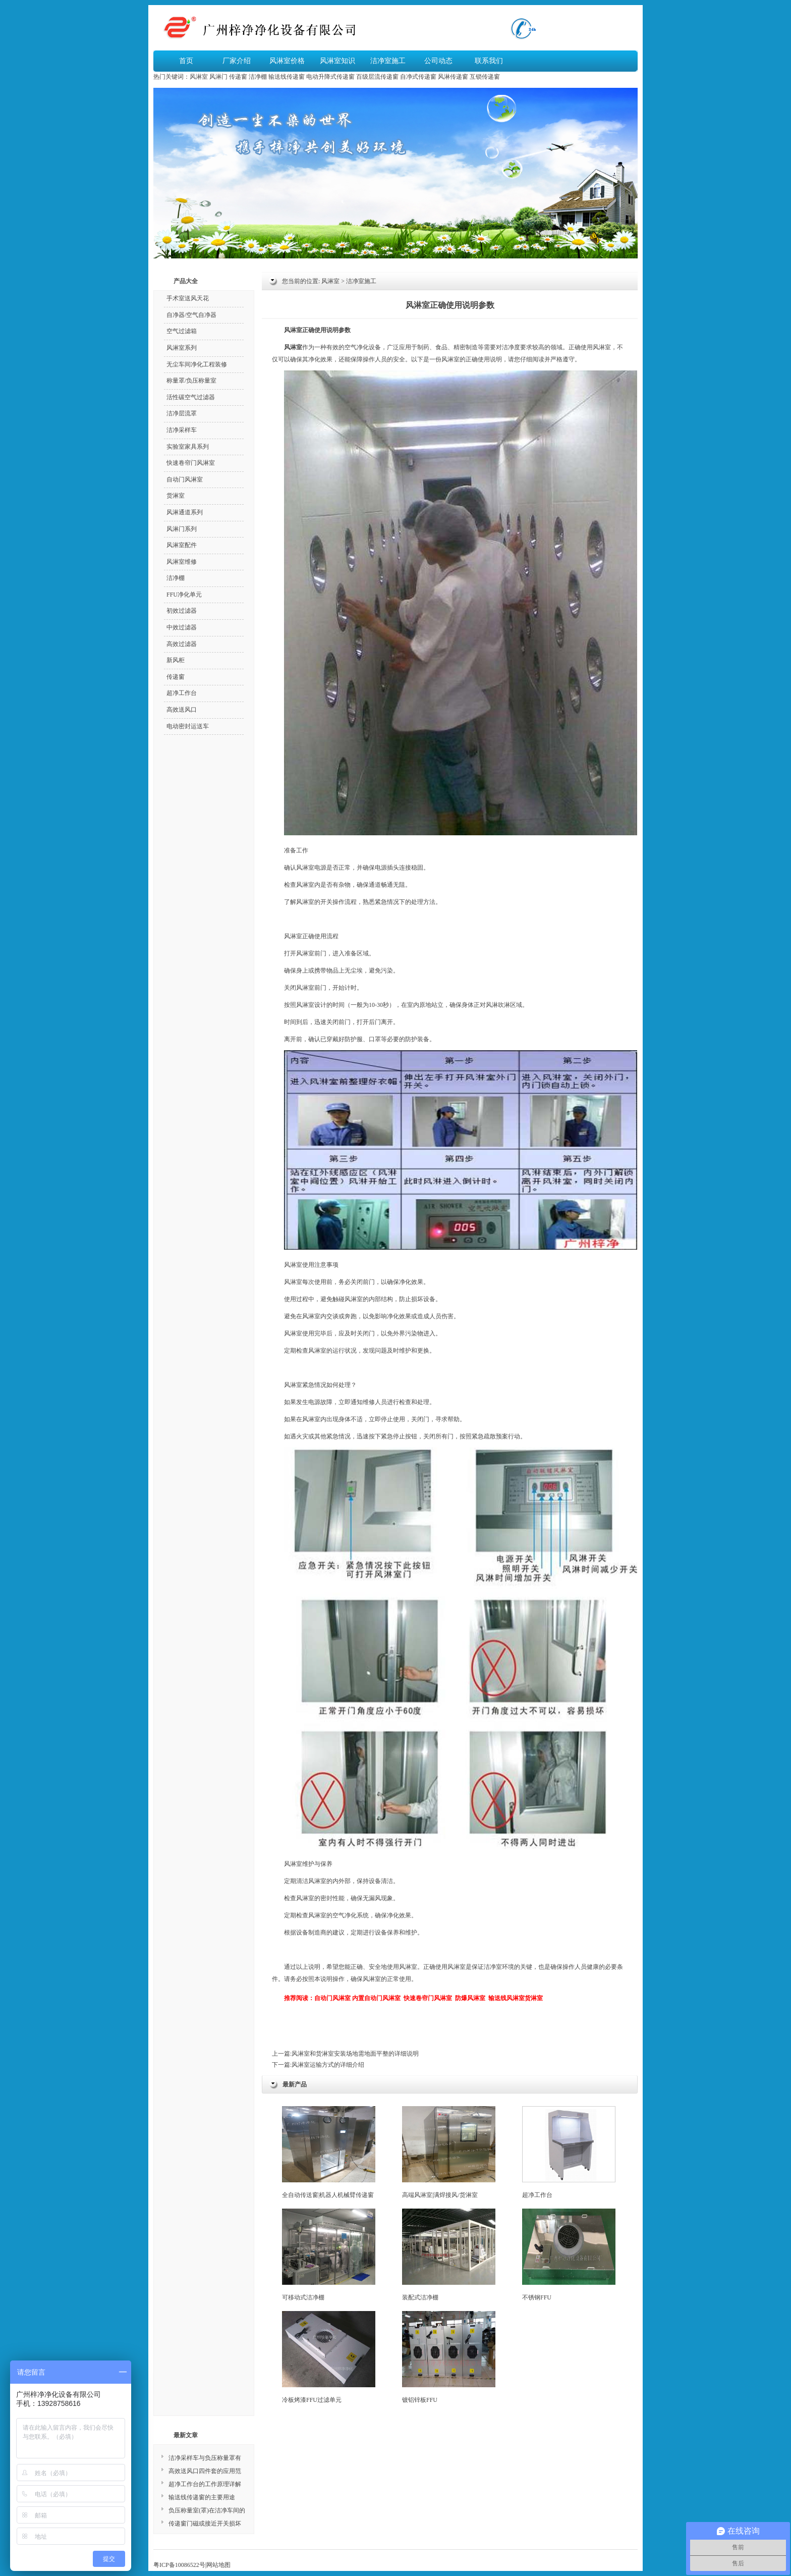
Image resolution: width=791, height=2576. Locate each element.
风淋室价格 (287, 61)
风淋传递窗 (453, 76)
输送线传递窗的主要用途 (201, 2497)
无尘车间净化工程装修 (196, 364)
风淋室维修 (181, 561)
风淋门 (218, 76)
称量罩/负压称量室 (191, 380)
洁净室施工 (388, 61)
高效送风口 (181, 709)
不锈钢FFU (568, 2255)
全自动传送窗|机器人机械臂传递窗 (328, 2152)
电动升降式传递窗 (330, 76)
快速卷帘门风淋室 (190, 462)
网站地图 (218, 2564)
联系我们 (489, 61)
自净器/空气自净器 (191, 314)
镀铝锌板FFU (448, 2357)
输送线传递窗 (286, 76)
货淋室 (175, 495)
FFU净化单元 (184, 594)
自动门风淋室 (184, 479)
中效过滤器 (181, 627)
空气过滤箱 (181, 331)
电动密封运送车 (187, 726)
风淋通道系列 (184, 512)
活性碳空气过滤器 (190, 397)
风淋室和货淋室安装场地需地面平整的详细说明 (355, 2053)
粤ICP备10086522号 (179, 2564)
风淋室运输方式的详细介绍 (328, 2064)
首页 (186, 61)
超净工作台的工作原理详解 (204, 2484)
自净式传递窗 (418, 76)
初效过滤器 (181, 610)
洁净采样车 (181, 430)
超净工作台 (568, 2152)
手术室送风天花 (187, 298)
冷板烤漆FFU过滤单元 (328, 2357)
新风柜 (175, 660)
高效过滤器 (181, 644)
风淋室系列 (181, 347)
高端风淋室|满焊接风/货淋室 (448, 2152)
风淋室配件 (181, 545)
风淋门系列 (181, 528)
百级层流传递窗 (377, 76)
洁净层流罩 (181, 413)
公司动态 (438, 61)
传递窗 (238, 76)
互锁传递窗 (485, 76)
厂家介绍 (236, 61)
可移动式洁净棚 (328, 2255)
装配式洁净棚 (448, 2255)
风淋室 (199, 76)
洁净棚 (258, 76)
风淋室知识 (337, 61)
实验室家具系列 (187, 446)
